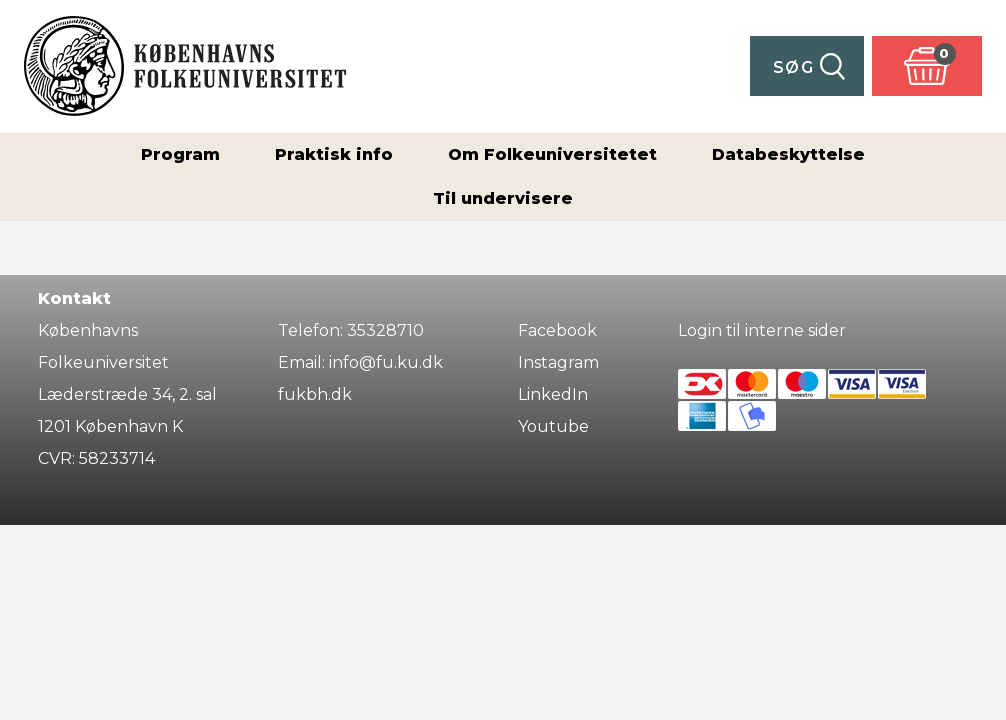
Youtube (553, 426)
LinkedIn (553, 394)
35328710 (385, 330)
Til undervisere (503, 198)
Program (180, 154)
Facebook (557, 330)
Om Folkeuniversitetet (552, 154)
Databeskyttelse (788, 154)
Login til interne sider (762, 330)
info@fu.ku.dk (386, 362)
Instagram (558, 362)
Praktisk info (334, 154)
